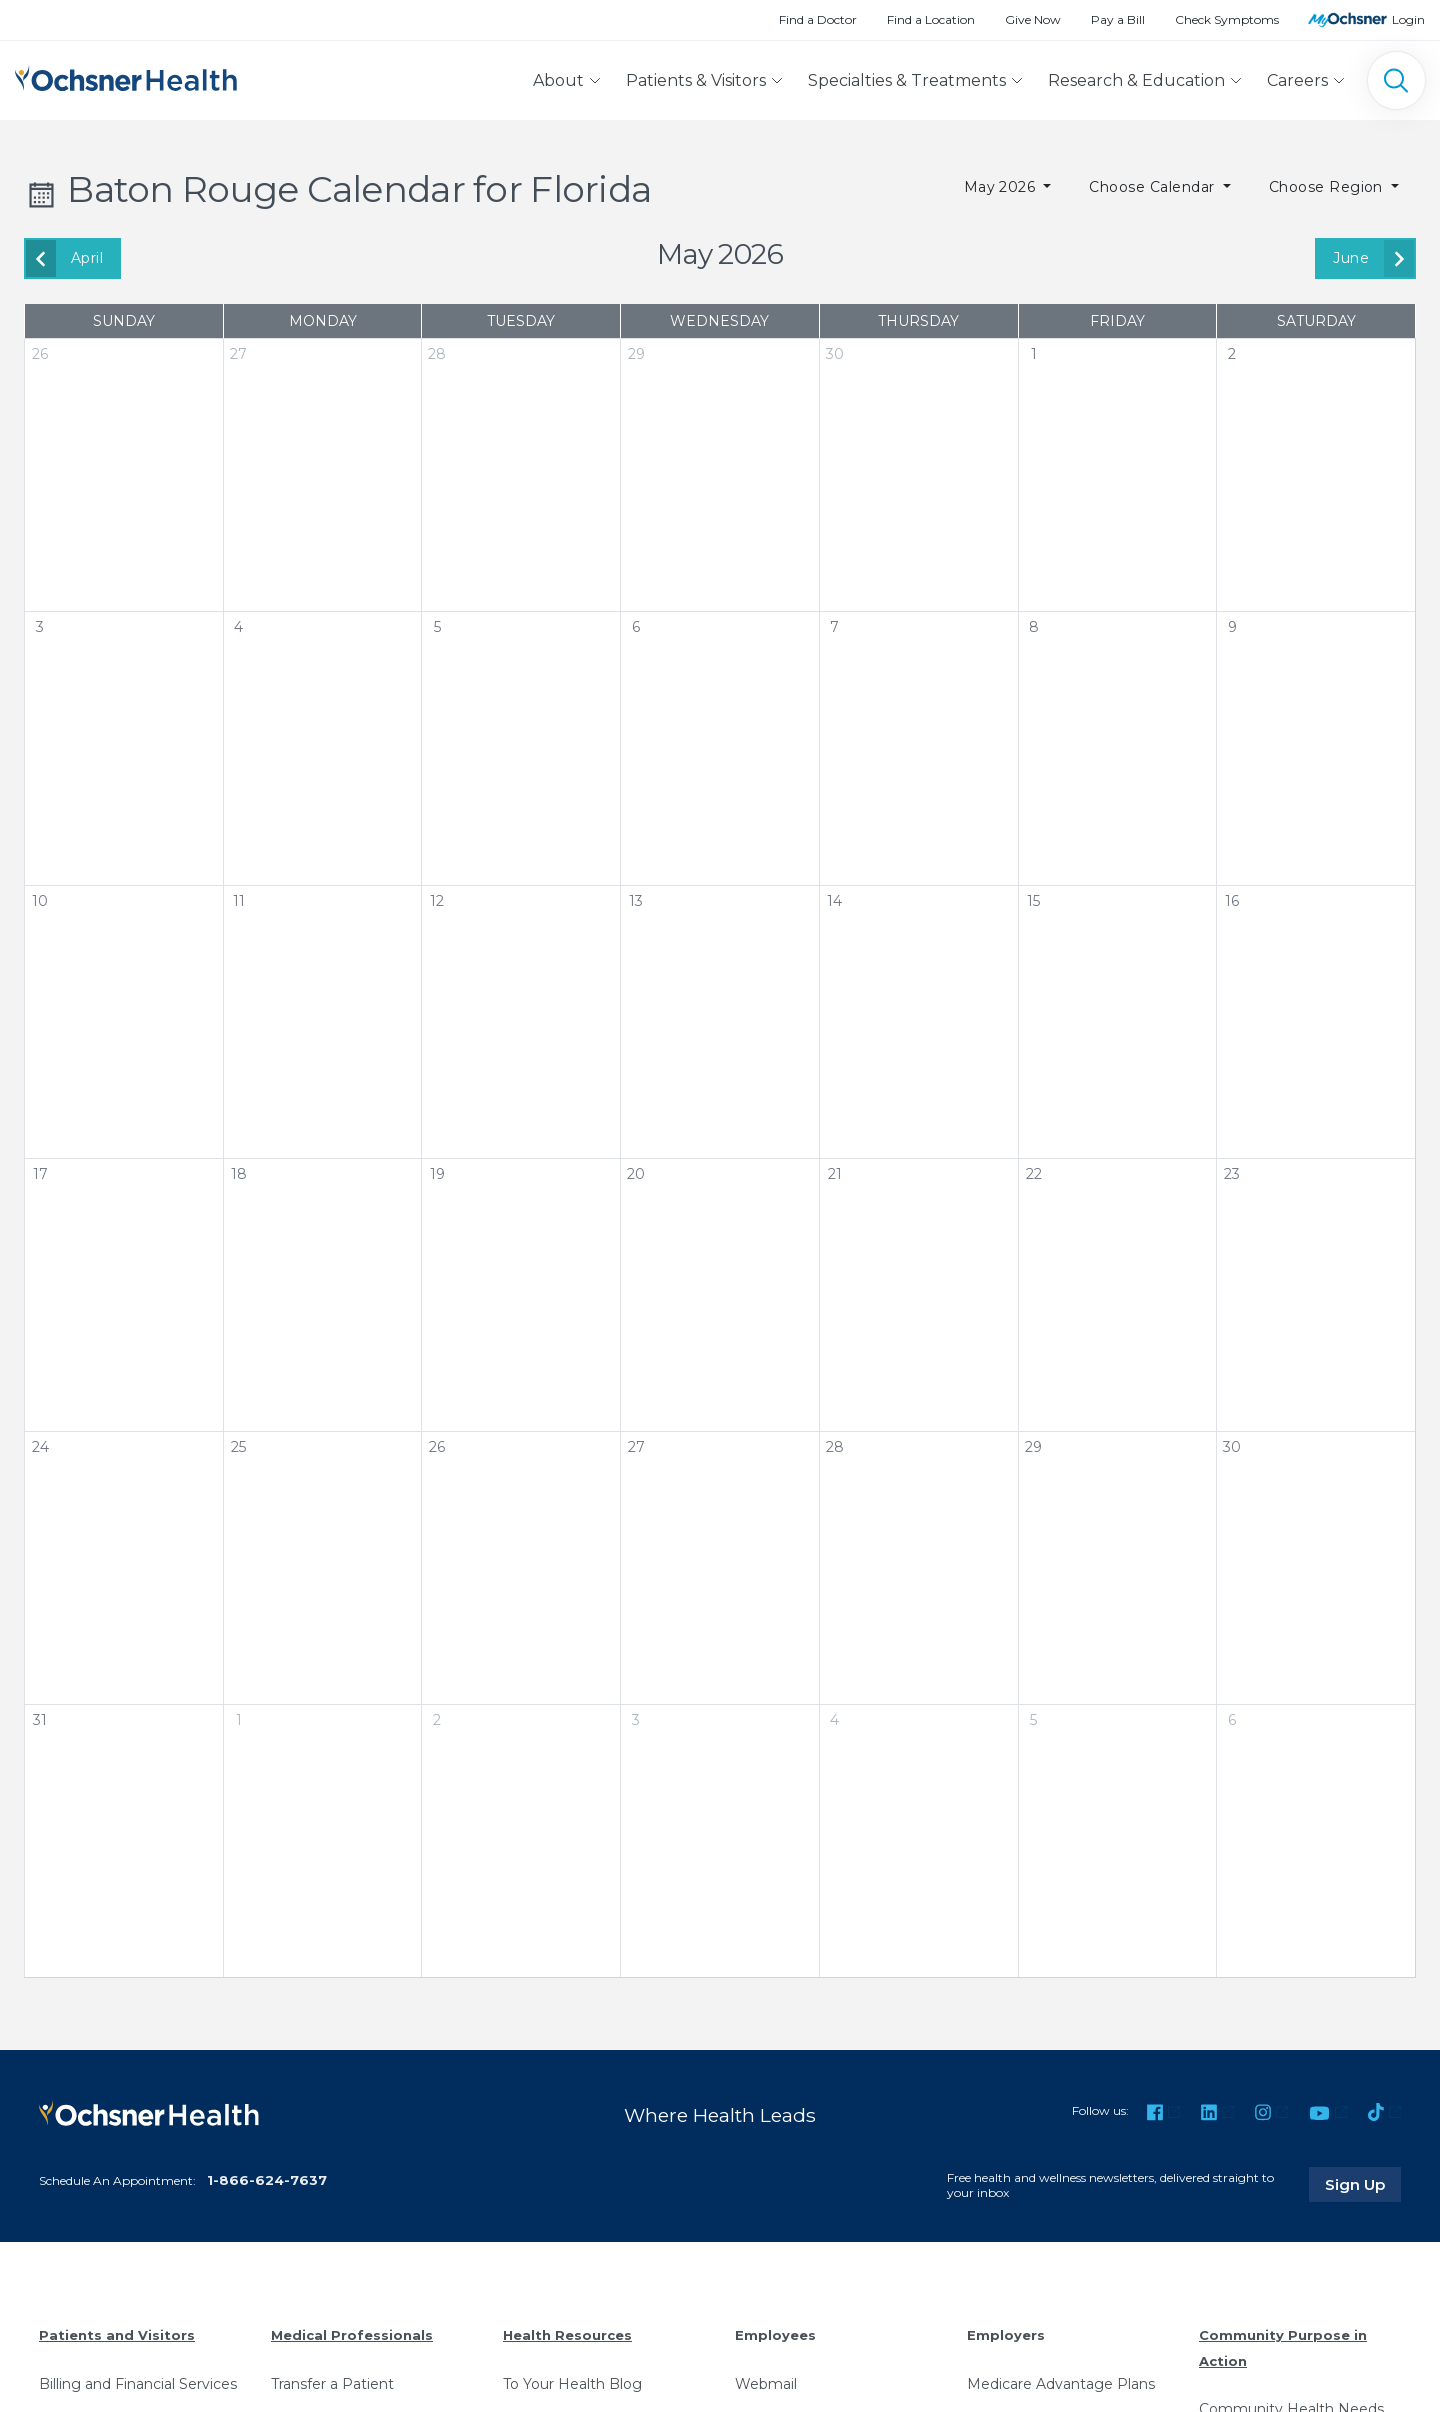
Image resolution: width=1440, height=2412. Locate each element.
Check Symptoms (1227, 19)
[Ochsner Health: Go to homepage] (126, 76)
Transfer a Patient (332, 2384)
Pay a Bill (1118, 19)
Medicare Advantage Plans (1061, 2384)
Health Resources (567, 2335)
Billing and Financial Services (138, 2384)
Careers (1297, 80)
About (558, 80)
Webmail (766, 2384)
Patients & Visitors (696, 80)
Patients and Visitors (117, 2335)
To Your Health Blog (572, 2384)
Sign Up (1363, 2184)
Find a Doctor (818, 19)
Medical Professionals (352, 2335)
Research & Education (1136, 80)
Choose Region (1328, 187)
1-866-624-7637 (267, 2180)
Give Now (1033, 19)
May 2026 (1002, 187)
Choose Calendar (1154, 187)
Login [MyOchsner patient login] (1408, 19)
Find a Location (931, 19)
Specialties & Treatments (907, 80)
